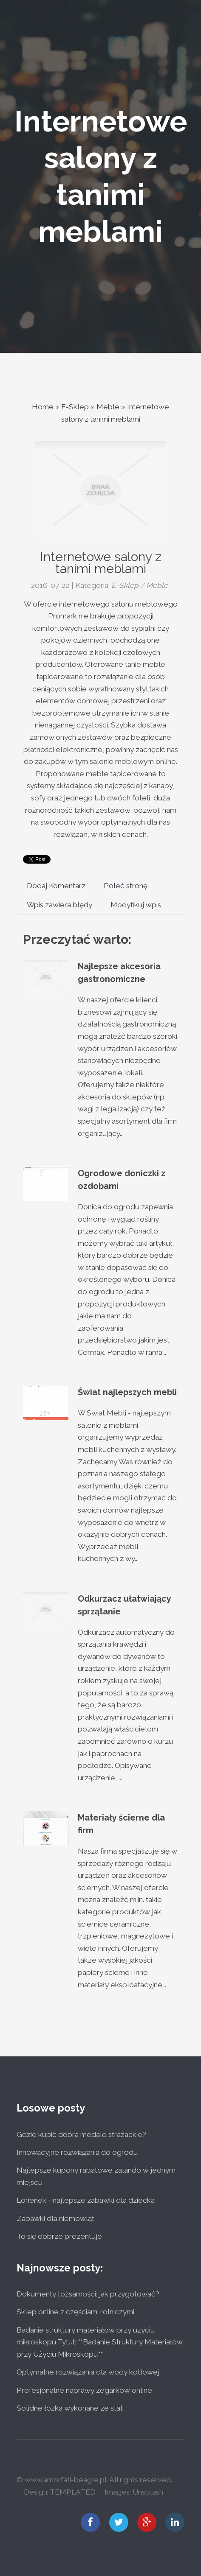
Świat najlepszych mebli (127, 1392)
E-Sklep (75, 407)
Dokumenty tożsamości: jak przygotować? (88, 2294)
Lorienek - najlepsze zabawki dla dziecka (86, 2200)
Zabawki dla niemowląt (55, 2218)
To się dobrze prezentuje (59, 2236)
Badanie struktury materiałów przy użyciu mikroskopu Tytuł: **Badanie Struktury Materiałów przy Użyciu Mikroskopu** (100, 2342)
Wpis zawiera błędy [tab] (59, 905)
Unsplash (148, 2492)
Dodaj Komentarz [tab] (56, 885)
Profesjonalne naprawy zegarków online (84, 2390)
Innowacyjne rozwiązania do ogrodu (77, 2152)
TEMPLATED (73, 2492)
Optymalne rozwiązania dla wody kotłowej (88, 2372)
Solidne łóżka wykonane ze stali (70, 2408)
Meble (107, 407)
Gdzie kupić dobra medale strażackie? (81, 2134)
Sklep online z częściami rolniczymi (75, 2311)
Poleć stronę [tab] (125, 885)
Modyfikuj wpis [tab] (135, 905)
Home (43, 407)
